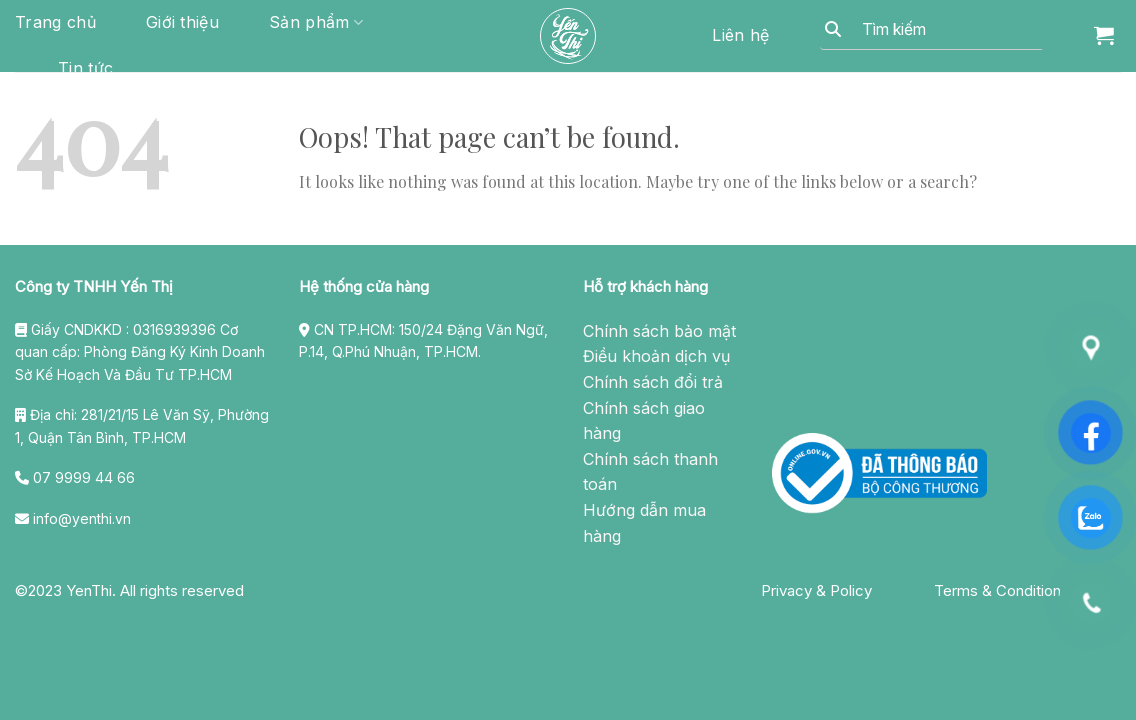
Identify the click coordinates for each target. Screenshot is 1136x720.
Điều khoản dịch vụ (656, 356)
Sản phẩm (316, 22)
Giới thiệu (182, 22)
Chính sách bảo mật (659, 331)
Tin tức (85, 68)
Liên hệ (740, 35)
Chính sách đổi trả (653, 382)
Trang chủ (55, 22)
